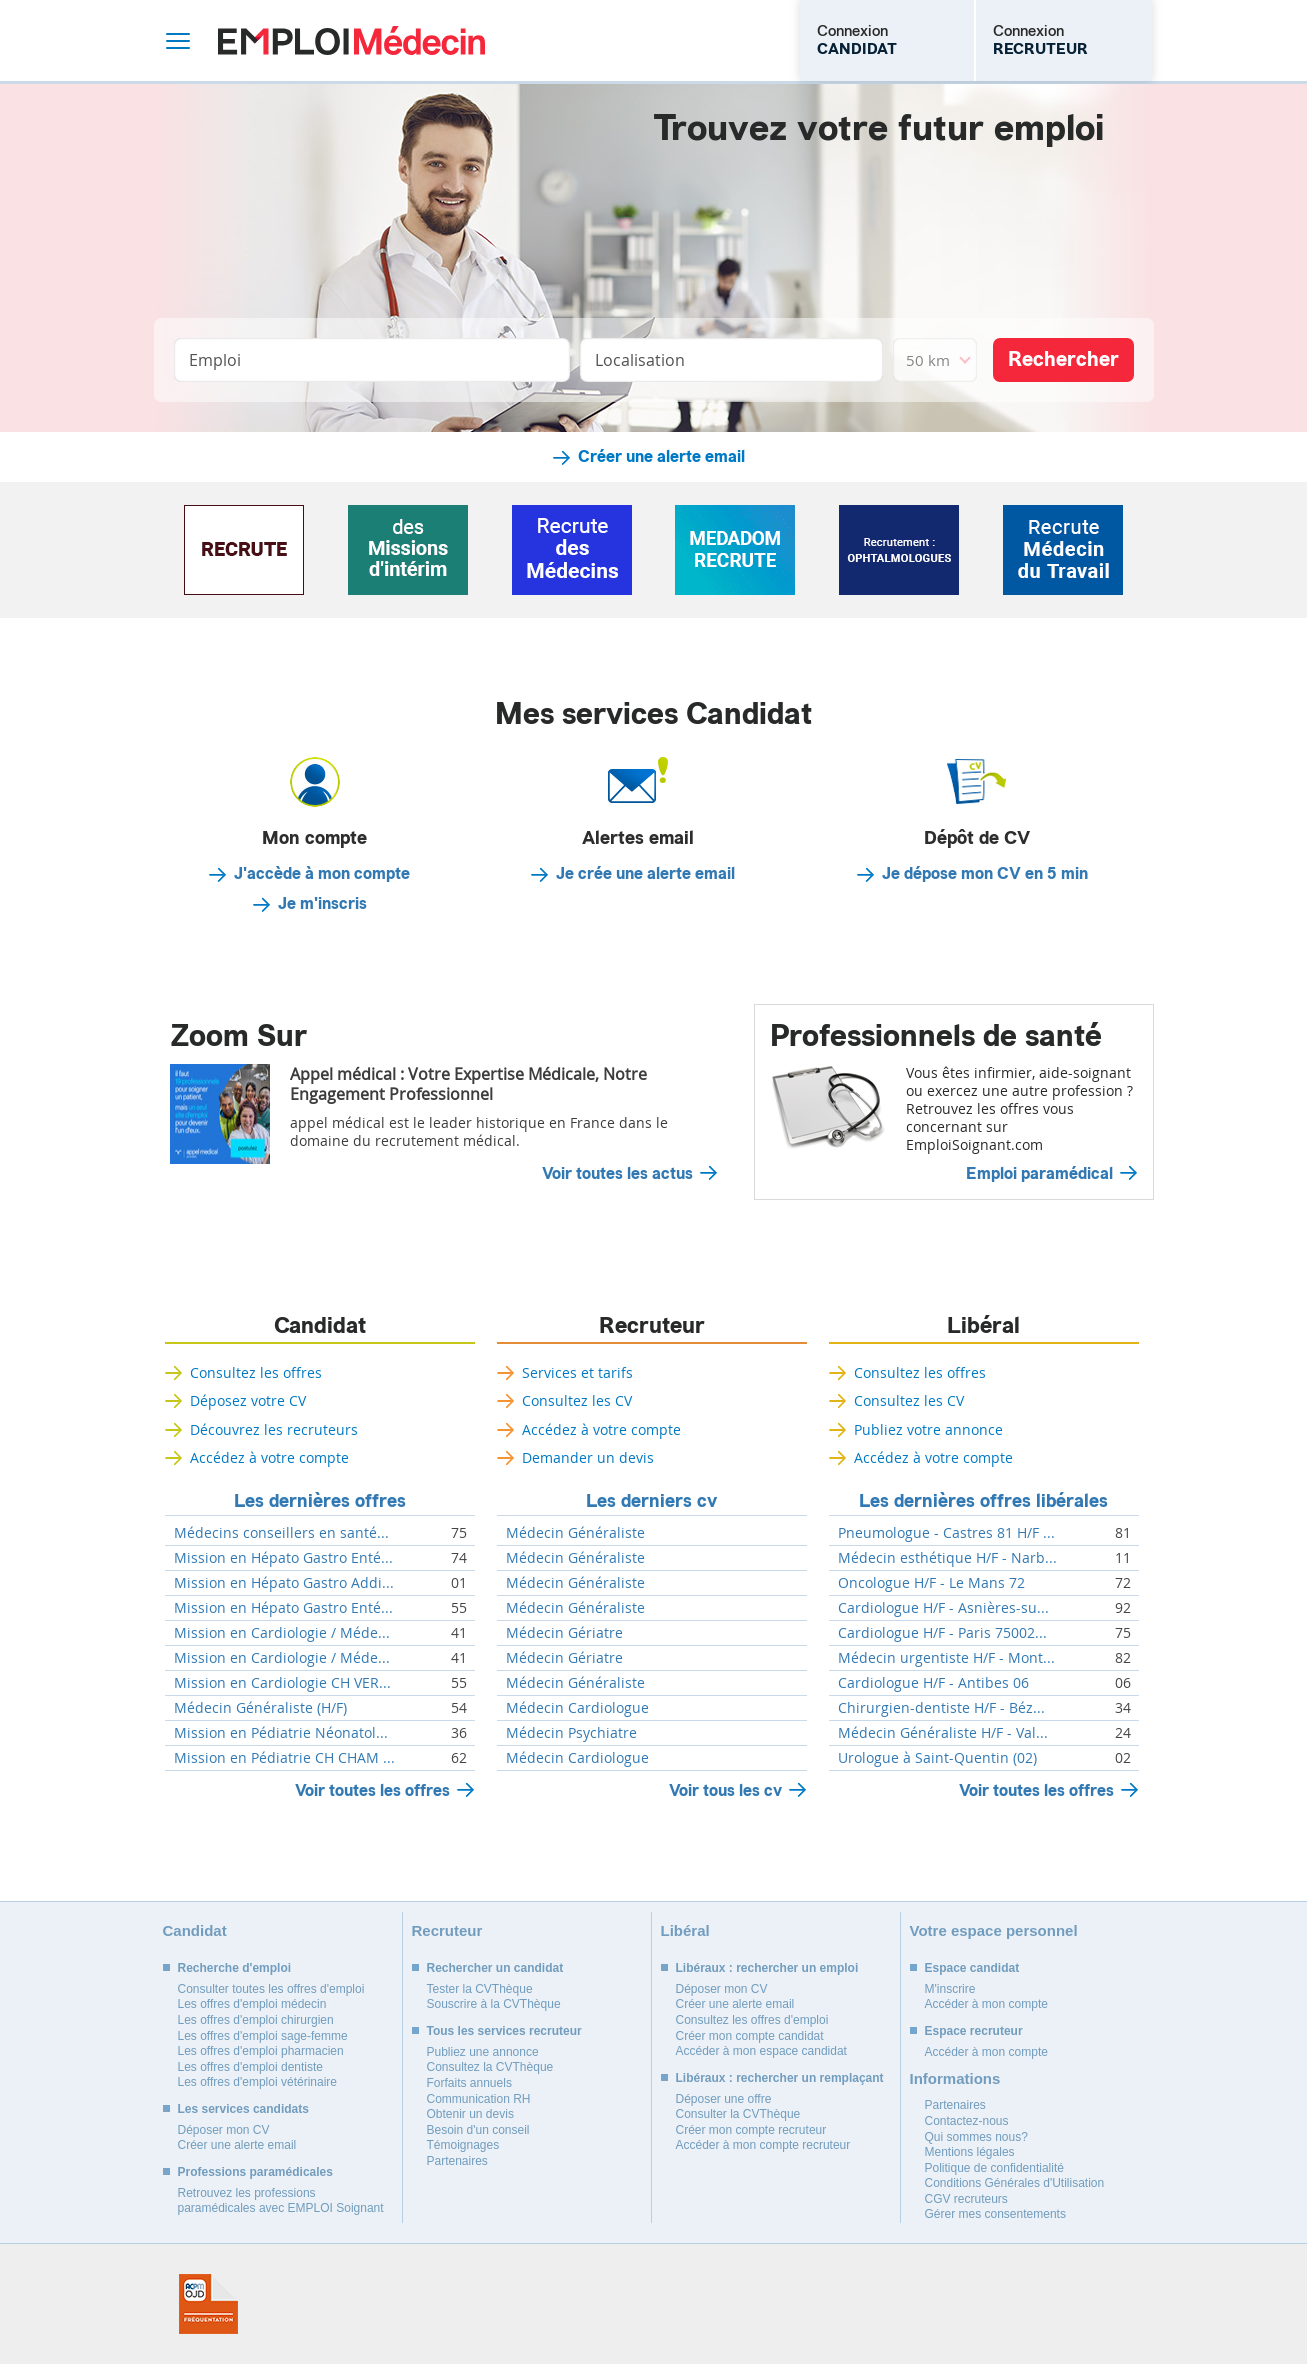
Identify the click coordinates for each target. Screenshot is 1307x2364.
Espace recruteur (974, 2031)
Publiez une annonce (483, 2052)
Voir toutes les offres (372, 1790)
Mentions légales (970, 2152)
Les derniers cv (651, 1501)
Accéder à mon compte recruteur (763, 2145)
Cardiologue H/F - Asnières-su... (943, 1608)
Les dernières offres (320, 1501)
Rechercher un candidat (495, 1968)
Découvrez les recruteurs (274, 1429)
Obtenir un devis (470, 2114)
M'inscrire (950, 1989)
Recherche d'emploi (235, 1968)
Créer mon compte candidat (750, 2036)
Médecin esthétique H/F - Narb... (947, 1558)
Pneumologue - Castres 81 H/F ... (946, 1533)
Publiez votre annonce (928, 1429)
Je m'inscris (322, 904)
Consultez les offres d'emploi (752, 2020)
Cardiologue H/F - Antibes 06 (933, 1683)
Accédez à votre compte (269, 1457)
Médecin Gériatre (564, 1633)
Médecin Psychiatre (571, 1733)
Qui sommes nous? (976, 2137)
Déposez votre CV (248, 1400)
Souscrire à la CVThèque (494, 2004)
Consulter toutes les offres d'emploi (271, 1989)
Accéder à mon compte (986, 2004)
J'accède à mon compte (322, 874)
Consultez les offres (256, 1372)
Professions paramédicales (255, 2172)
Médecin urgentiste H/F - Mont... (946, 1658)
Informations (955, 2078)
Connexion (857, 40)
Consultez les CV (577, 1400)
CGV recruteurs (966, 2199)
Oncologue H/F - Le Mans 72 (931, 1583)
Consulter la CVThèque (738, 2114)
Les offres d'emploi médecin (252, 2004)
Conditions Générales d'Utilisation (1015, 2183)
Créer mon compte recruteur (751, 2130)
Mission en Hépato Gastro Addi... (284, 1583)
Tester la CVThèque (480, 1989)
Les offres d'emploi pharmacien (261, 2051)
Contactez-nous (967, 2121)
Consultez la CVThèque (490, 2067)
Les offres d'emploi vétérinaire (258, 2082)
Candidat (320, 1326)
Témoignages (463, 2145)
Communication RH (479, 2099)
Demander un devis (588, 1457)
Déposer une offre (724, 2099)
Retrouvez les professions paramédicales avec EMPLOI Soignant (281, 2201)
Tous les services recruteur (504, 2031)
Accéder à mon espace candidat (761, 2051)
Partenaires (457, 2161)
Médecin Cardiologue (577, 1708)
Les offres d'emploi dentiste (251, 2067)
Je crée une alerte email (645, 874)
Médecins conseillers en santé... (281, 1533)
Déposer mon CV (224, 2130)
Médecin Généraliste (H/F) (260, 1708)
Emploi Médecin (351, 40)
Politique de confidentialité (994, 2168)
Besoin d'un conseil (478, 2130)
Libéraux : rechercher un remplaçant (780, 2078)
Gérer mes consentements (995, 2214)
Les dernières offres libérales (983, 1501)
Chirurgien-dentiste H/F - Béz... (941, 1708)
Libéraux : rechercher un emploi (767, 1968)
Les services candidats (243, 2109)
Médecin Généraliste (575, 1533)
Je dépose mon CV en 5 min (985, 874)
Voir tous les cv (725, 1790)
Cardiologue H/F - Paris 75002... (942, 1633)
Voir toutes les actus (617, 1174)
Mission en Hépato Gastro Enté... (283, 1558)
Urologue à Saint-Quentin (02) (937, 1758)
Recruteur (652, 1326)
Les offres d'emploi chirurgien (256, 2020)
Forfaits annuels (469, 2083)
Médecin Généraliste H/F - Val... (943, 1733)
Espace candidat (972, 1968)
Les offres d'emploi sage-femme (263, 2036)
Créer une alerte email (661, 457)
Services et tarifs (577, 1372)
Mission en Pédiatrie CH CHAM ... (284, 1758)
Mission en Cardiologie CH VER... (282, 1683)
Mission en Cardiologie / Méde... (282, 1633)
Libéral (983, 1326)
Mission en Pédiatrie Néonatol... (281, 1733)
